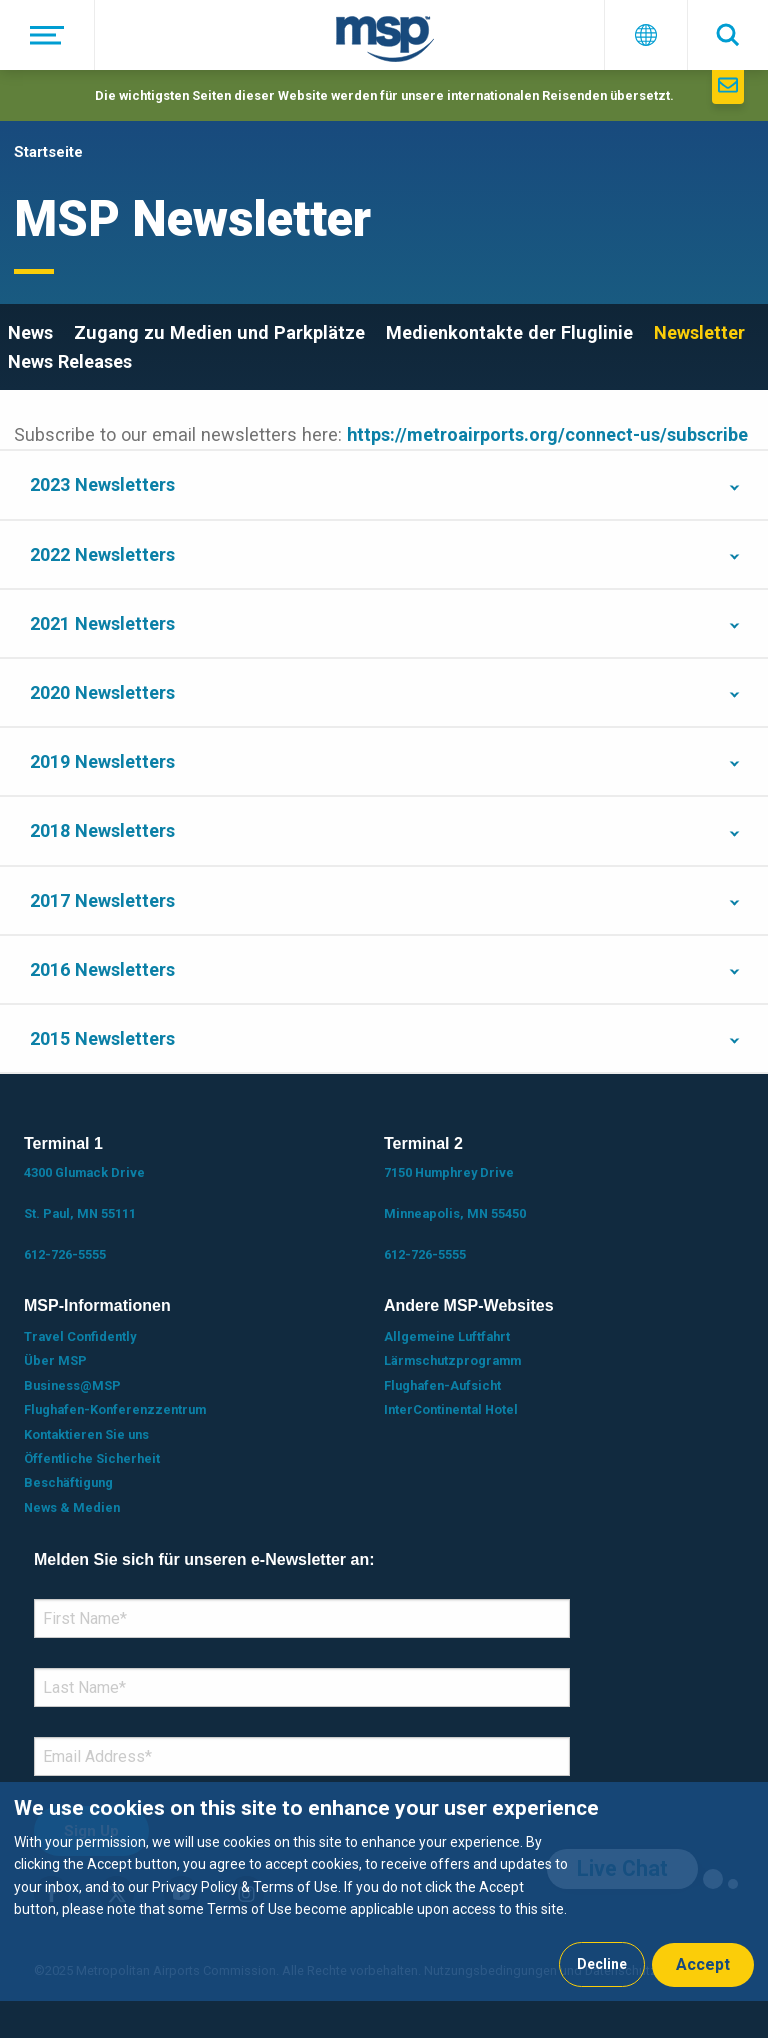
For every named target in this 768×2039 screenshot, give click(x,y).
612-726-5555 (65, 1254)
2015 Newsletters (102, 1038)
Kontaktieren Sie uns (86, 1434)
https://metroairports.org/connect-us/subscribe (547, 434)
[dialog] (384, 1891)
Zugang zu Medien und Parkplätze (219, 332)
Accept (703, 1964)
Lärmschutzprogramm (452, 1360)
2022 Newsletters (102, 554)
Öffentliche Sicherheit (92, 1458)
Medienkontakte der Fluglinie (509, 332)
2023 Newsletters (102, 484)
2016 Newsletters (102, 969)
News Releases (70, 361)
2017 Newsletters (102, 900)
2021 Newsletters (102, 623)
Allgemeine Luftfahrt (447, 1336)
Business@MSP (72, 1385)
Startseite (48, 152)
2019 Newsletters (102, 761)
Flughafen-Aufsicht (442, 1385)
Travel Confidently (80, 1336)
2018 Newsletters (102, 830)
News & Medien (72, 1507)
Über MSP (55, 1360)
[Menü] (47, 35)
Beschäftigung (68, 1482)
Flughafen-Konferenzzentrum (115, 1409)
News (30, 332)
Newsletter (699, 332)
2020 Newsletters (102, 692)
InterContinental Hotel (451, 1409)
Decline (602, 1964)
